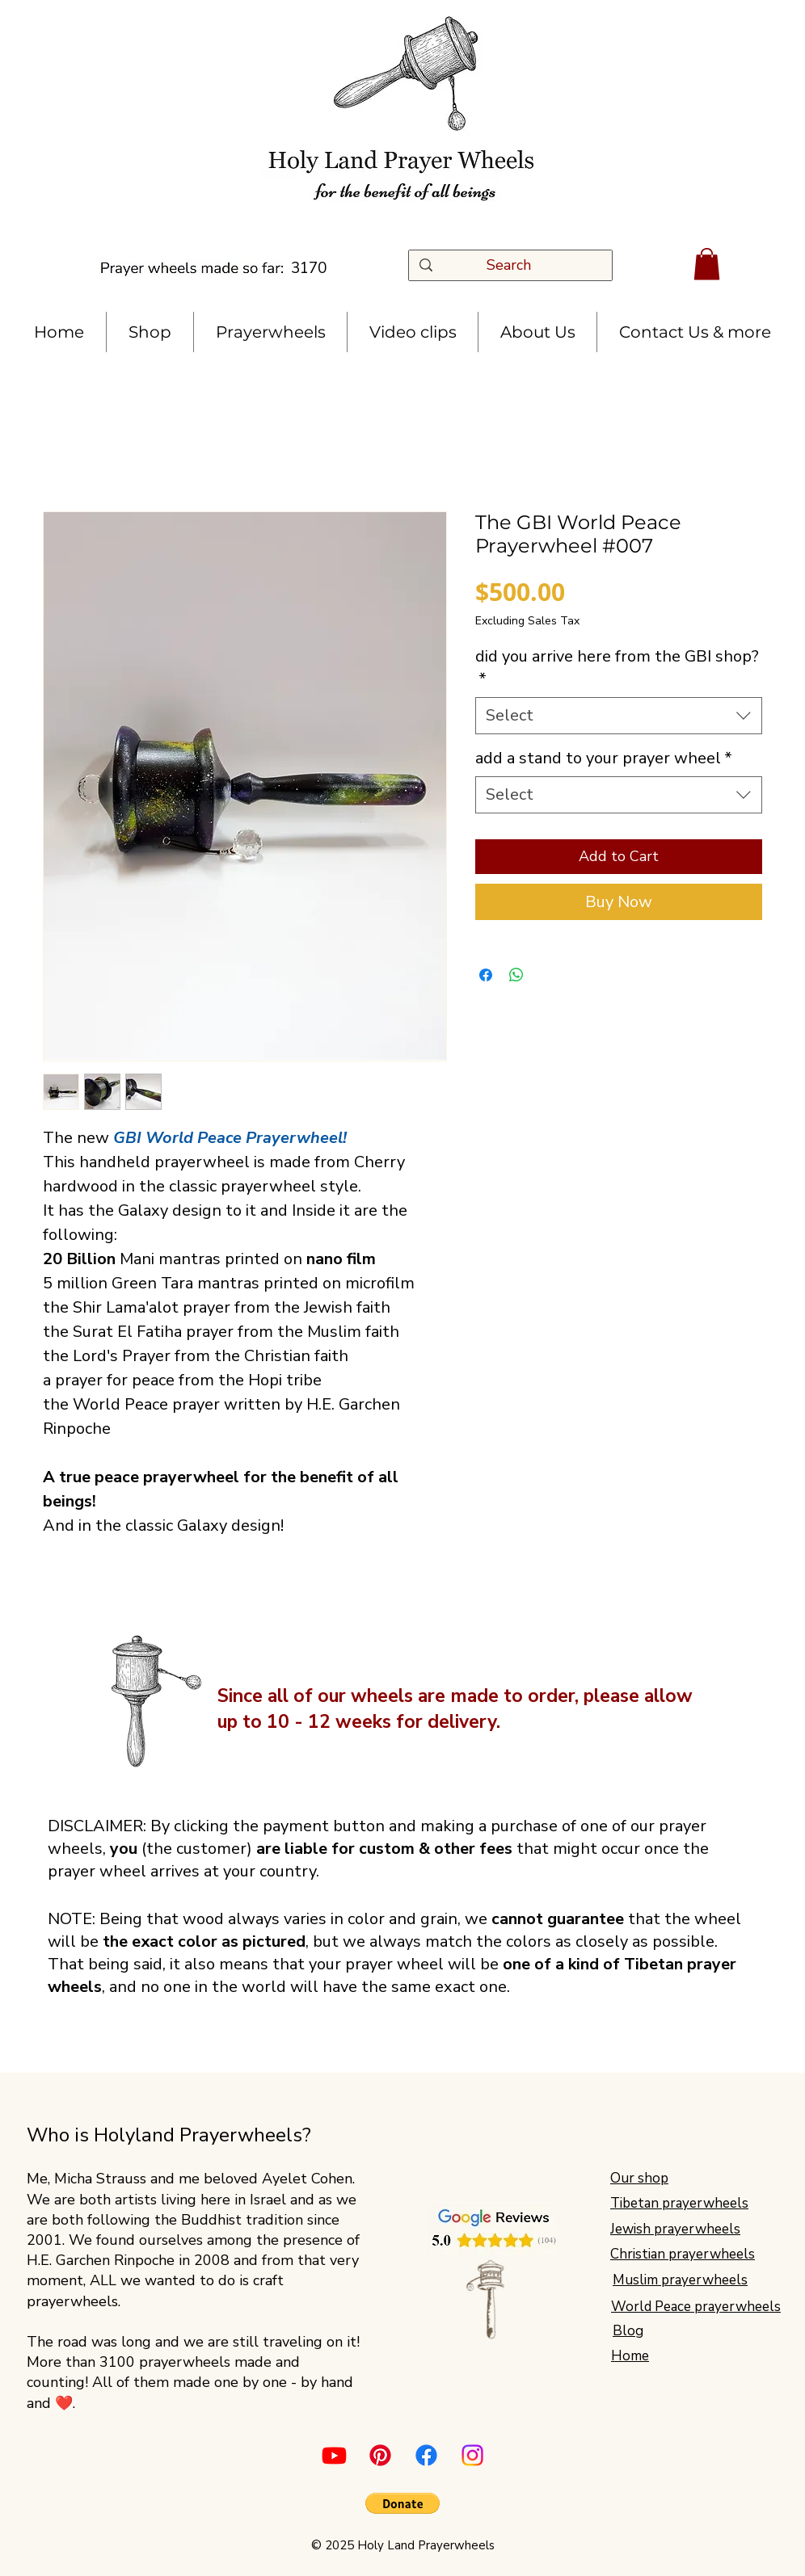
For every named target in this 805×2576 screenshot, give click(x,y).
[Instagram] (472, 2455)
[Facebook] (426, 2455)
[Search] (514, 265)
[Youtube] (334, 2455)
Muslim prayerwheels (680, 2280)
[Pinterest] (380, 2455)
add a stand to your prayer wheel (603, 758)
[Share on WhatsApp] (516, 975)
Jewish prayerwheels (675, 2229)
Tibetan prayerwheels (679, 2203)
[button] (706, 263)
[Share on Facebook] (485, 975)
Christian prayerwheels (682, 2254)
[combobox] (618, 715)
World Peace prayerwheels (696, 2306)
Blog (628, 2331)
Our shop (639, 2178)
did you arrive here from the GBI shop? (617, 667)
